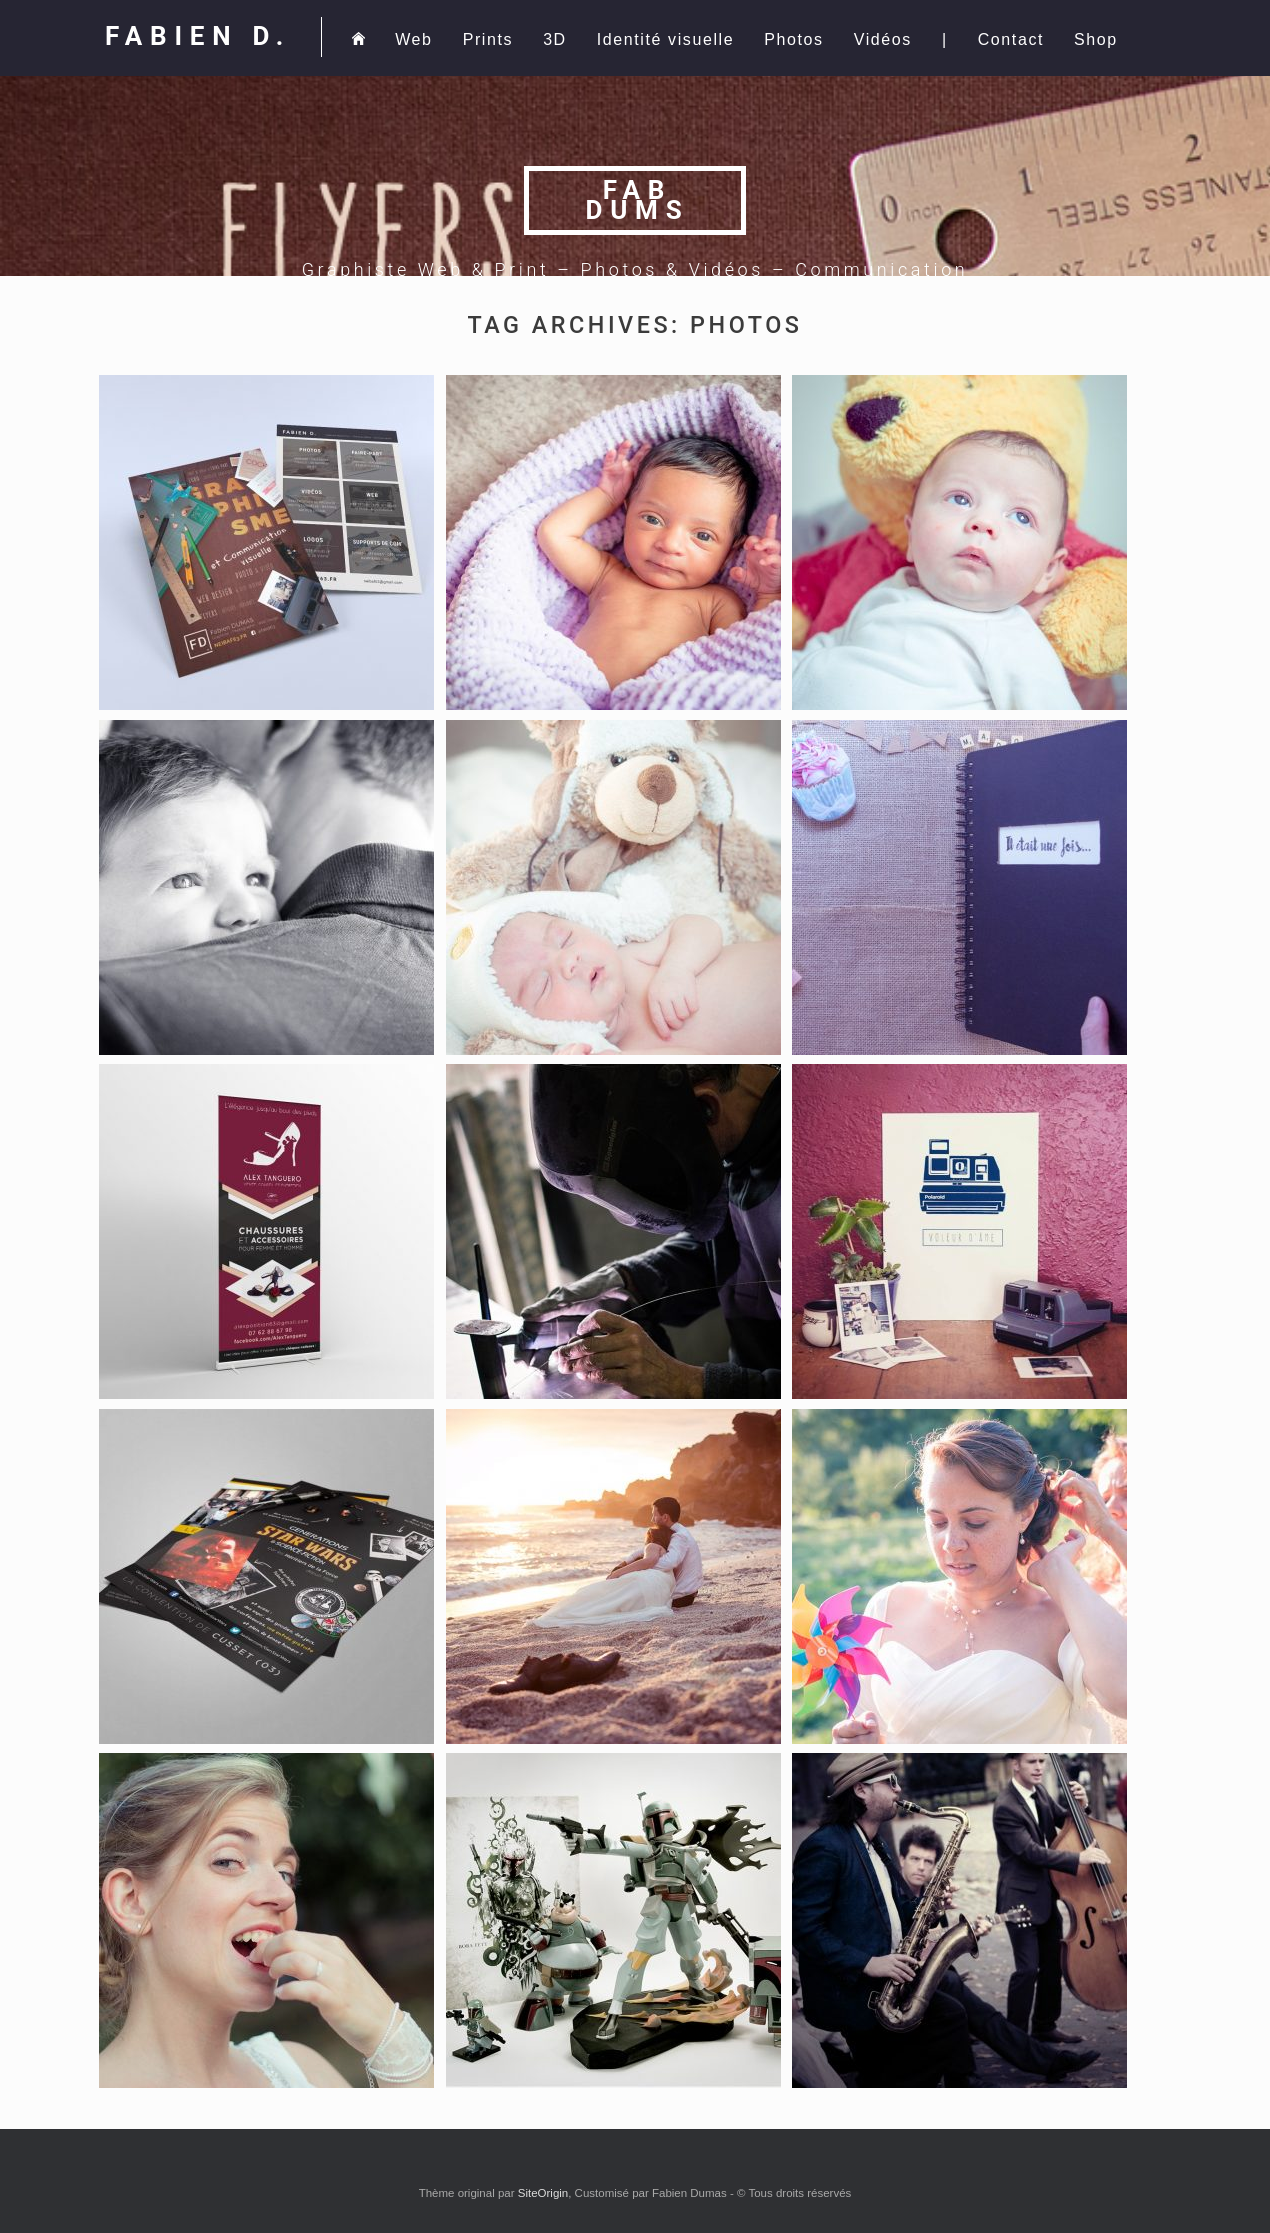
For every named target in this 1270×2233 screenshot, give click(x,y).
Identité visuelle (666, 39)
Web (413, 39)
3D (555, 39)
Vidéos (883, 39)
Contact (1011, 39)
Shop (1096, 39)
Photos (793, 39)
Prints (488, 39)
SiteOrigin (543, 2193)
